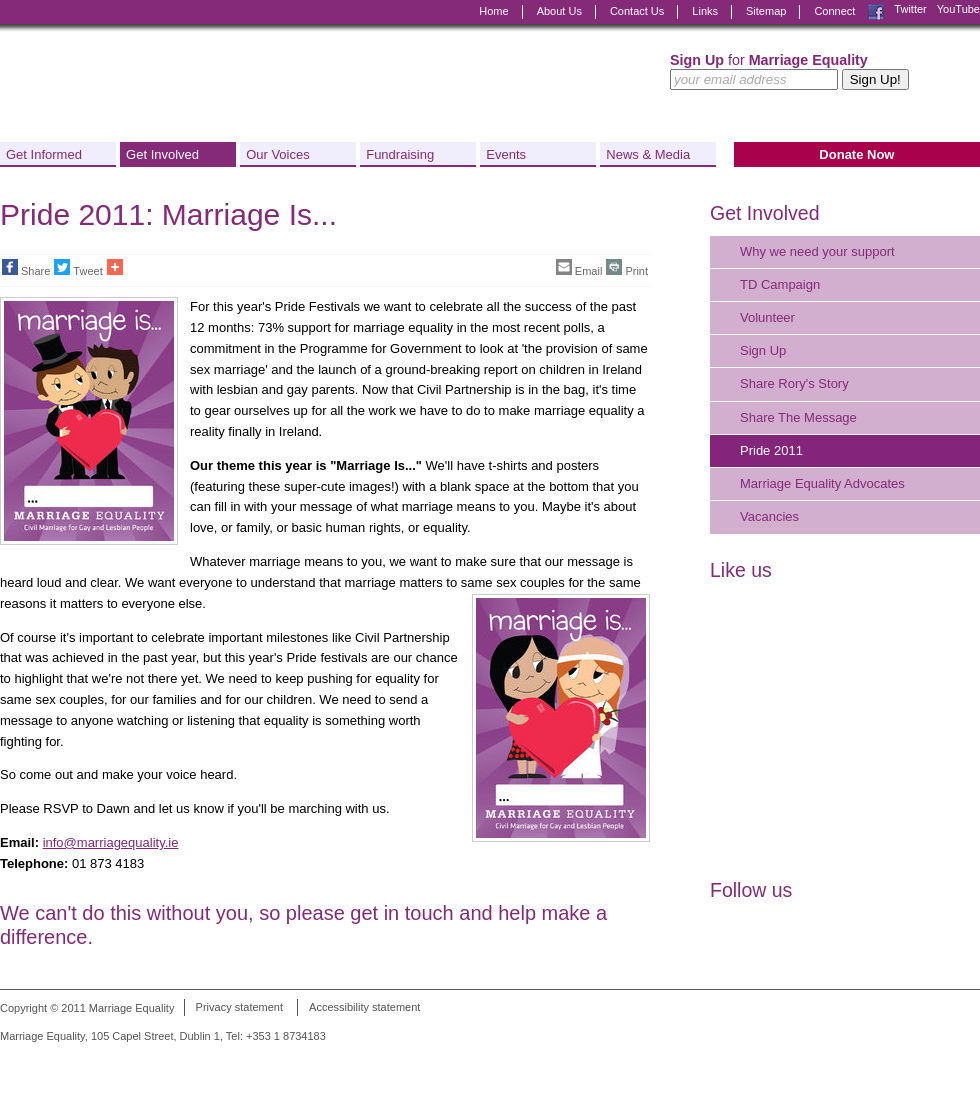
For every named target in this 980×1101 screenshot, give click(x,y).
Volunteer (767, 317)
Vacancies (769, 516)
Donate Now (856, 154)
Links (705, 11)
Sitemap (766, 11)
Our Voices (278, 154)
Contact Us (637, 11)
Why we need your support (817, 251)
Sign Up (763, 350)
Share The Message (798, 417)
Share (26, 268)
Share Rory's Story (794, 383)
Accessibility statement (364, 1008)
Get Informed (44, 154)
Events (506, 154)
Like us (741, 570)
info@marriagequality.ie (111, 842)
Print (627, 268)
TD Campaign (780, 284)
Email (579, 268)
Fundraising (400, 154)
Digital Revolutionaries (934, 1063)
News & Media (648, 154)
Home (493, 11)
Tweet (78, 268)
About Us (559, 11)
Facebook (876, 12)
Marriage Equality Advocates (822, 483)
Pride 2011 (771, 450)
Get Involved (162, 154)
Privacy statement (239, 1008)
